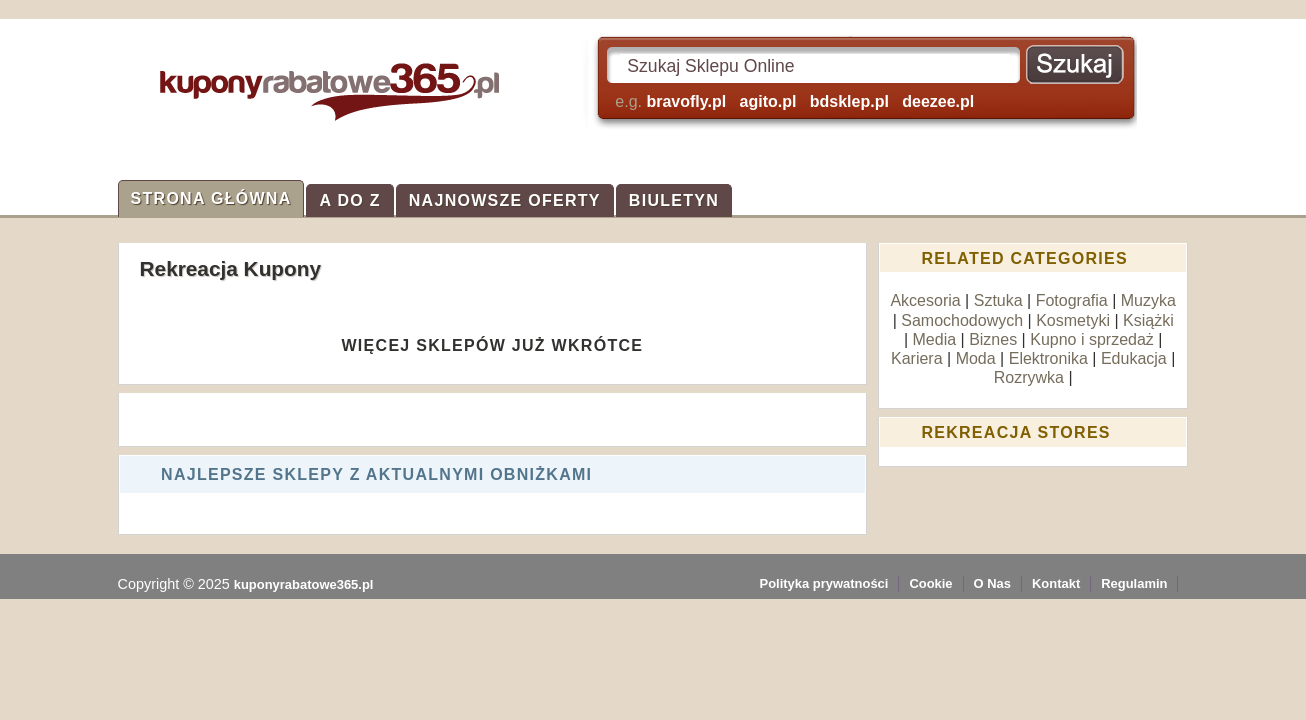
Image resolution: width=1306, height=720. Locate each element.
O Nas (992, 583)
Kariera (917, 358)
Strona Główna (211, 198)
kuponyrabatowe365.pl (304, 584)
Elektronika (1048, 358)
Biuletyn (674, 200)
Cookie (930, 583)
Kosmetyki (1073, 320)
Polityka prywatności (824, 583)
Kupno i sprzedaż (1092, 339)
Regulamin (1134, 583)
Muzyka (1148, 300)
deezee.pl (938, 101)
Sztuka (998, 300)
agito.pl (768, 101)
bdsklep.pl (849, 101)
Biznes (993, 339)
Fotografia (1072, 300)
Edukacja (1134, 358)
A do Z (349, 200)
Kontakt (1056, 583)
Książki (1148, 320)
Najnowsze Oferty (505, 200)
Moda (976, 358)
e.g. (794, 101)
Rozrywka (1029, 377)
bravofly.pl (686, 101)
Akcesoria (925, 300)
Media (935, 339)
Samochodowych (962, 320)
